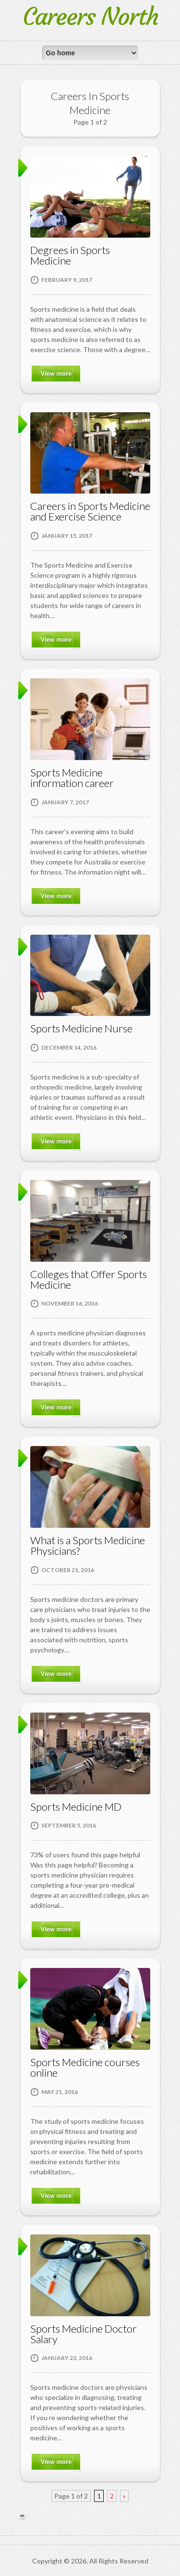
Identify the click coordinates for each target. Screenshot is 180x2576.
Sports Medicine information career (72, 777)
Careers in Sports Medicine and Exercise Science (90, 511)
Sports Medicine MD (75, 1806)
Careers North (90, 16)
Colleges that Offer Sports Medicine (88, 1279)
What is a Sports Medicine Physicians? (87, 1545)
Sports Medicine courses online (85, 2067)
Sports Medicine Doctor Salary (83, 2334)
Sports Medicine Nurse (81, 1028)
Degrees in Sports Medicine (70, 255)
